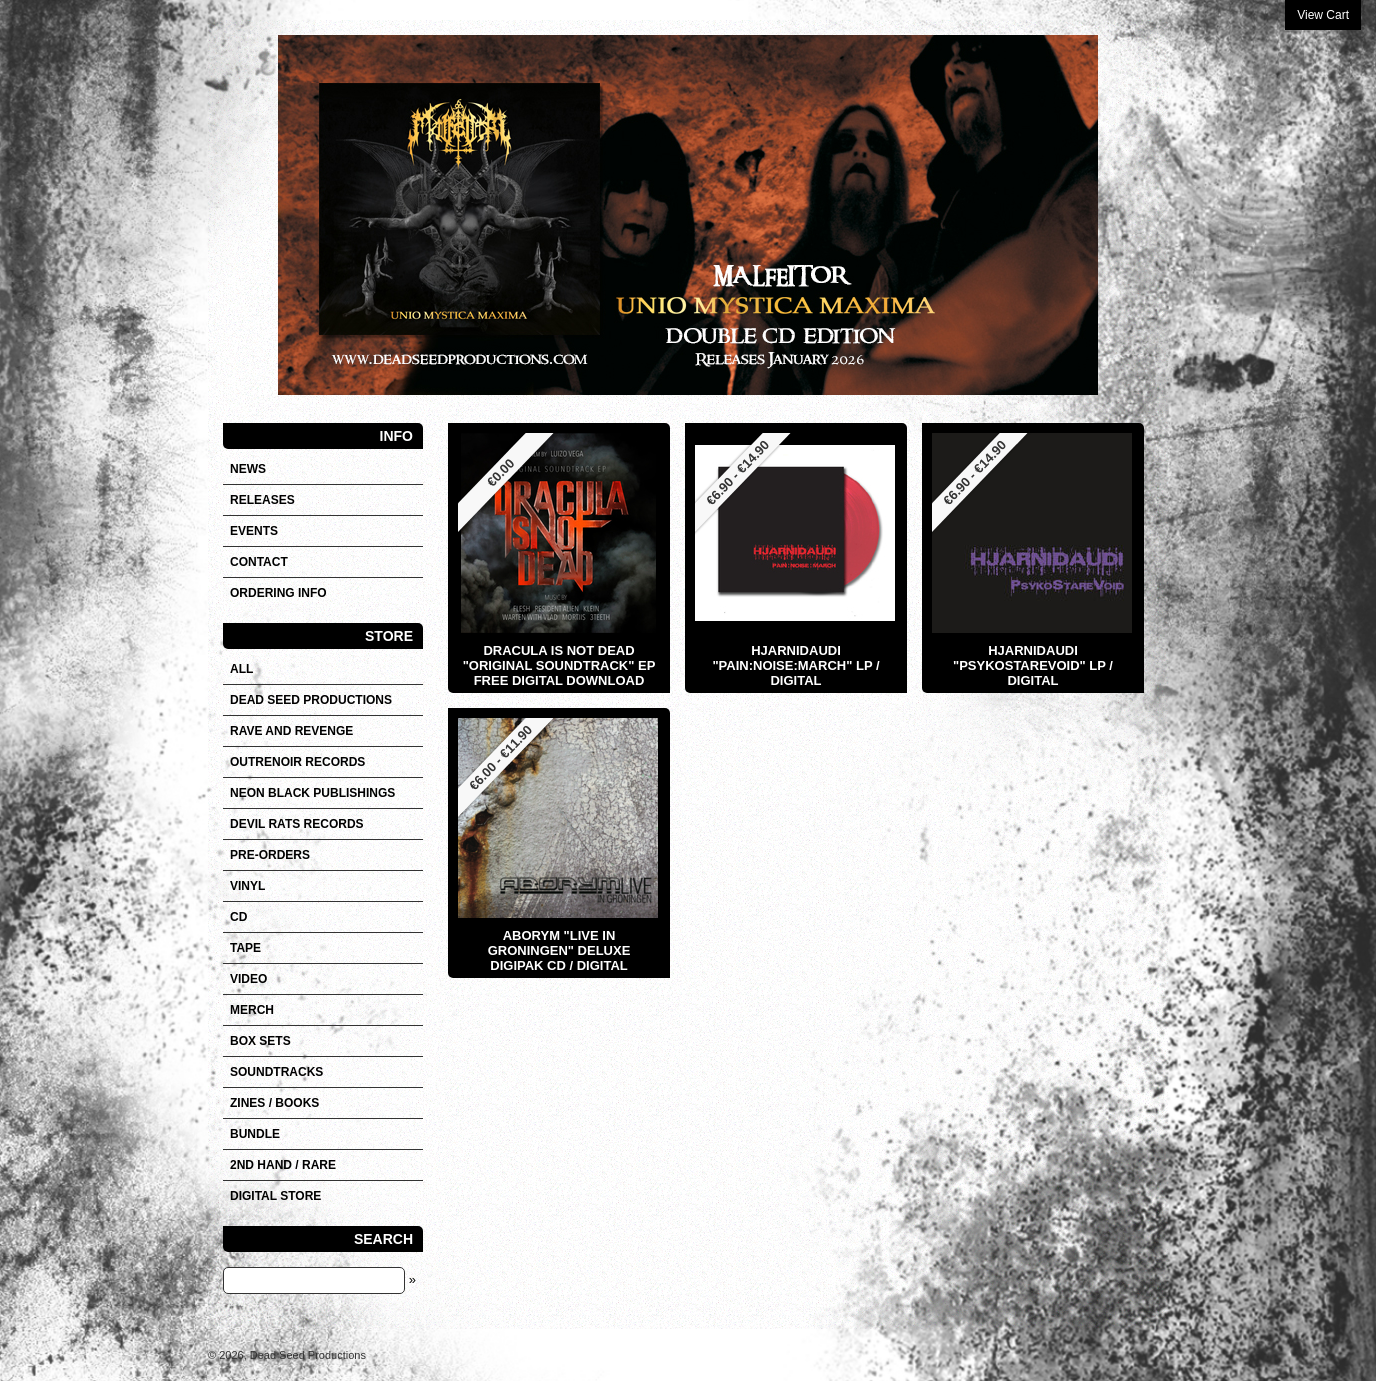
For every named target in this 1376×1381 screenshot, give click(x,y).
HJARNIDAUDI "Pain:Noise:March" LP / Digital (795, 665)
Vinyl (247, 886)
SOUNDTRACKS (276, 1072)
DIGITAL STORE (275, 1196)
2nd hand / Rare (283, 1165)
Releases (262, 500)
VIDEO (248, 979)
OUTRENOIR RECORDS (297, 762)
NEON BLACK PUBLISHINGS (312, 793)
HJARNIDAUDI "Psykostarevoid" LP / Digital (1033, 665)
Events (254, 531)
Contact (259, 562)
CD (238, 917)
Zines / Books (274, 1103)
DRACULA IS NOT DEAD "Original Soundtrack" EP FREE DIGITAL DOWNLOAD (559, 665)
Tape (245, 948)
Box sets (260, 1041)
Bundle (255, 1134)
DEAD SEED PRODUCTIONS (311, 700)
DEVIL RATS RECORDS (297, 824)
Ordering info (278, 593)
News (248, 469)
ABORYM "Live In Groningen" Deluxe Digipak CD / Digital (559, 950)
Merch (252, 1010)
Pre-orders (270, 855)
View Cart (1323, 15)
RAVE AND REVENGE (291, 731)
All (241, 669)
